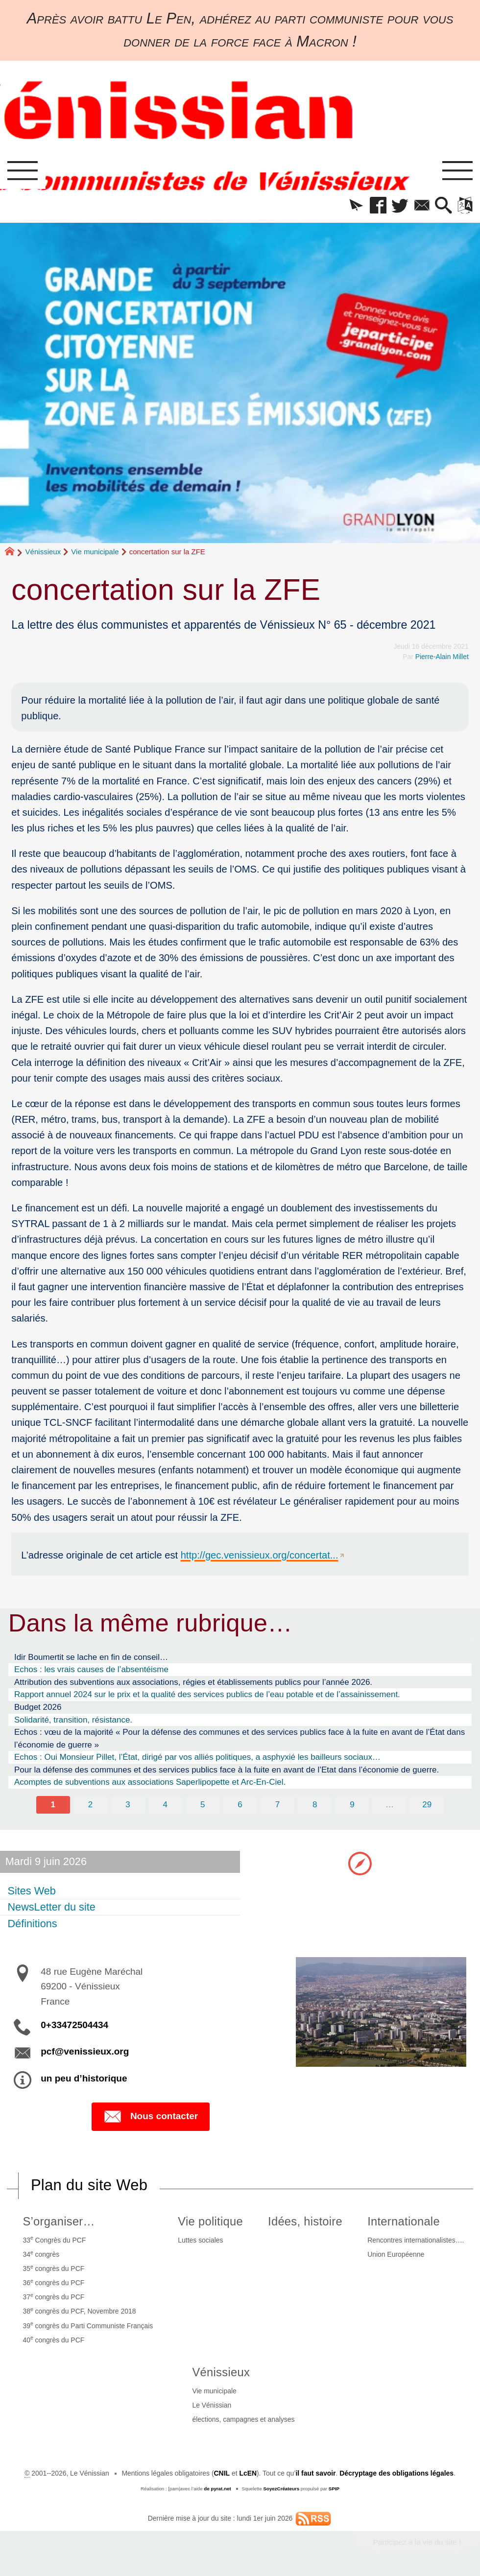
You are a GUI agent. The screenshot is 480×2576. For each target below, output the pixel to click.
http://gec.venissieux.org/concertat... (259, 1555)
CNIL (222, 2473)
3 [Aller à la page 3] (127, 1804)
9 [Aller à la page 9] (352, 1804)
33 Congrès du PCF (54, 2239)
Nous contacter (150, 2116)
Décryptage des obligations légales (396, 2473)
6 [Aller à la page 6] (240, 1804)
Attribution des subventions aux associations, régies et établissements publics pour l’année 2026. (193, 1682)
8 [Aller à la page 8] (314, 1804)
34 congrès (41, 2254)
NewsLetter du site (51, 1907)
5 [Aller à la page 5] (202, 1804)
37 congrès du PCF (53, 2296)
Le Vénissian (211, 2405)
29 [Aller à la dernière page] (427, 1804)
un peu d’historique (84, 2078)
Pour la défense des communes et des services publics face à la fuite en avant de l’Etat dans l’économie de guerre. (226, 1769)
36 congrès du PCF (53, 2282)
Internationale (403, 2221)
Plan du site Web (89, 2185)
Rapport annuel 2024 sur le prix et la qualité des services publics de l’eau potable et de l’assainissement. (207, 1694)
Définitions (32, 1923)
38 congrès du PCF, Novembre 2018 (79, 2311)
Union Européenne (395, 2254)
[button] (356, 206)
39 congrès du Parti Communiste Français (88, 2325)
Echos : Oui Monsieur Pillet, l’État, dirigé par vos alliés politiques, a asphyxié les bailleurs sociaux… (197, 1757)
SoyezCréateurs (281, 2488)
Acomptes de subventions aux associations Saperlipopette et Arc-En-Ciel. (150, 1782)
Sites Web (31, 1890)
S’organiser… (59, 2221)
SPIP (334, 2488)
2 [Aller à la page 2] (90, 1804)
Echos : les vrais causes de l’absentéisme (91, 1669)
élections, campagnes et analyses (243, 2419)
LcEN (248, 2473)
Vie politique (210, 2221)
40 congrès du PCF (53, 2339)
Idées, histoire (305, 2221)
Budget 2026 (38, 1707)
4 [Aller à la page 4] (165, 1804)
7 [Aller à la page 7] (277, 1804)
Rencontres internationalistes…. (415, 2240)
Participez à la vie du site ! (417, 2542)
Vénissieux (43, 551)
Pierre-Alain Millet (442, 657)
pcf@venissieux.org (85, 2051)
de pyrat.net (217, 2488)
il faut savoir (315, 2473)
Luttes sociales (200, 2240)
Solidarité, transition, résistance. (73, 1720)
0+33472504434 (74, 2025)
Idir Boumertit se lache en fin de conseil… (91, 1657)
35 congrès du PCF (53, 2268)
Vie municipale (95, 551)
